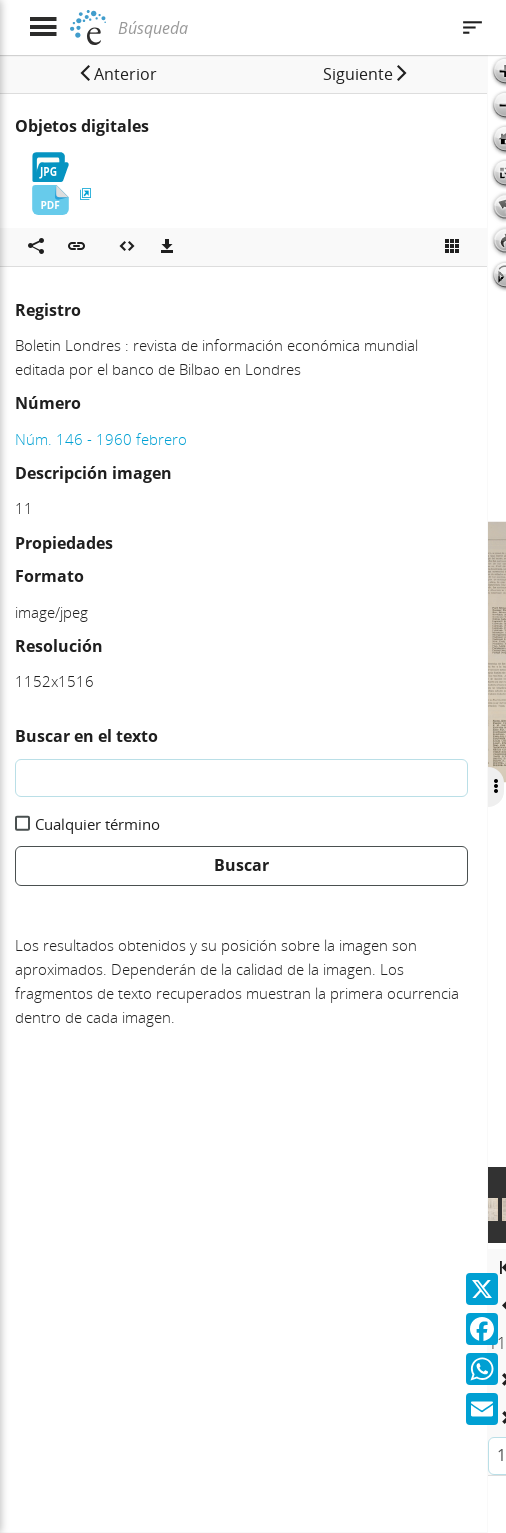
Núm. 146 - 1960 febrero (101, 439)
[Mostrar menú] (42, 27)
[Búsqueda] (280, 28)
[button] (117, 74)
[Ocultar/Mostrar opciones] (496, 787)
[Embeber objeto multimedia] (127, 247)
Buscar (241, 865)
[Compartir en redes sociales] (36, 247)
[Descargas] (167, 247)
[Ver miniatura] (452, 247)
